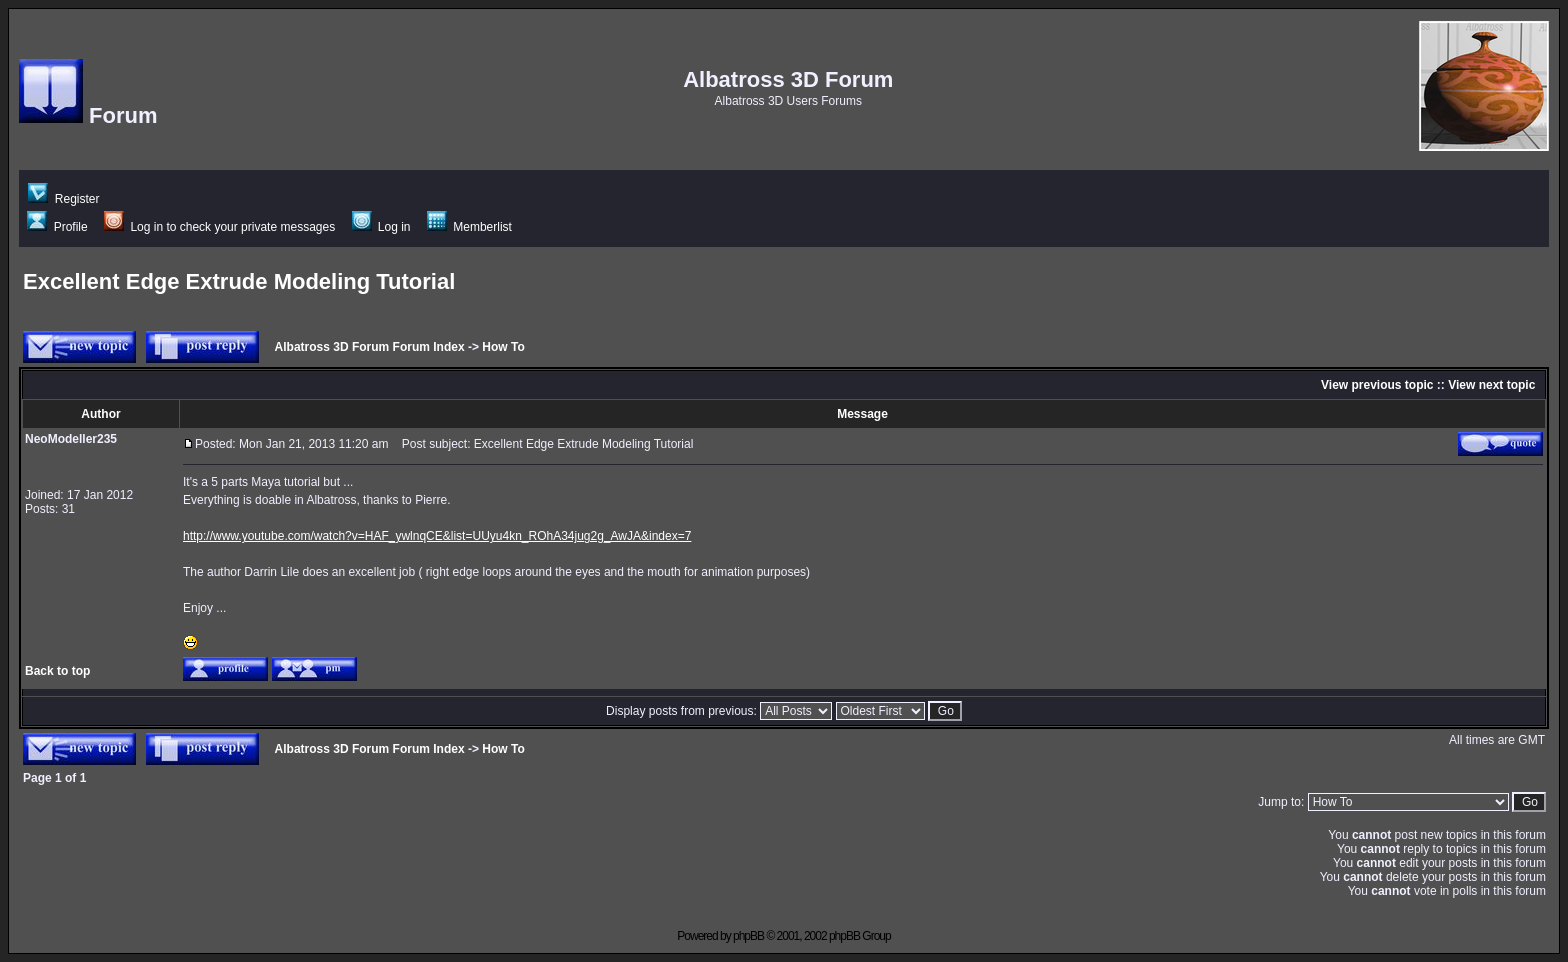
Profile (57, 227)
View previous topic (1377, 385)
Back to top (57, 671)
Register (63, 199)
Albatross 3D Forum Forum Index (370, 347)
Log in (381, 227)
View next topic (1491, 385)
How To (503, 347)
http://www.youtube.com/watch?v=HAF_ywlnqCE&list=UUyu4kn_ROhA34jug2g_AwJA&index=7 (437, 536)
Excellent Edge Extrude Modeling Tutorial (239, 281)
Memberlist (469, 227)
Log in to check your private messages (219, 227)
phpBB (748, 936)
